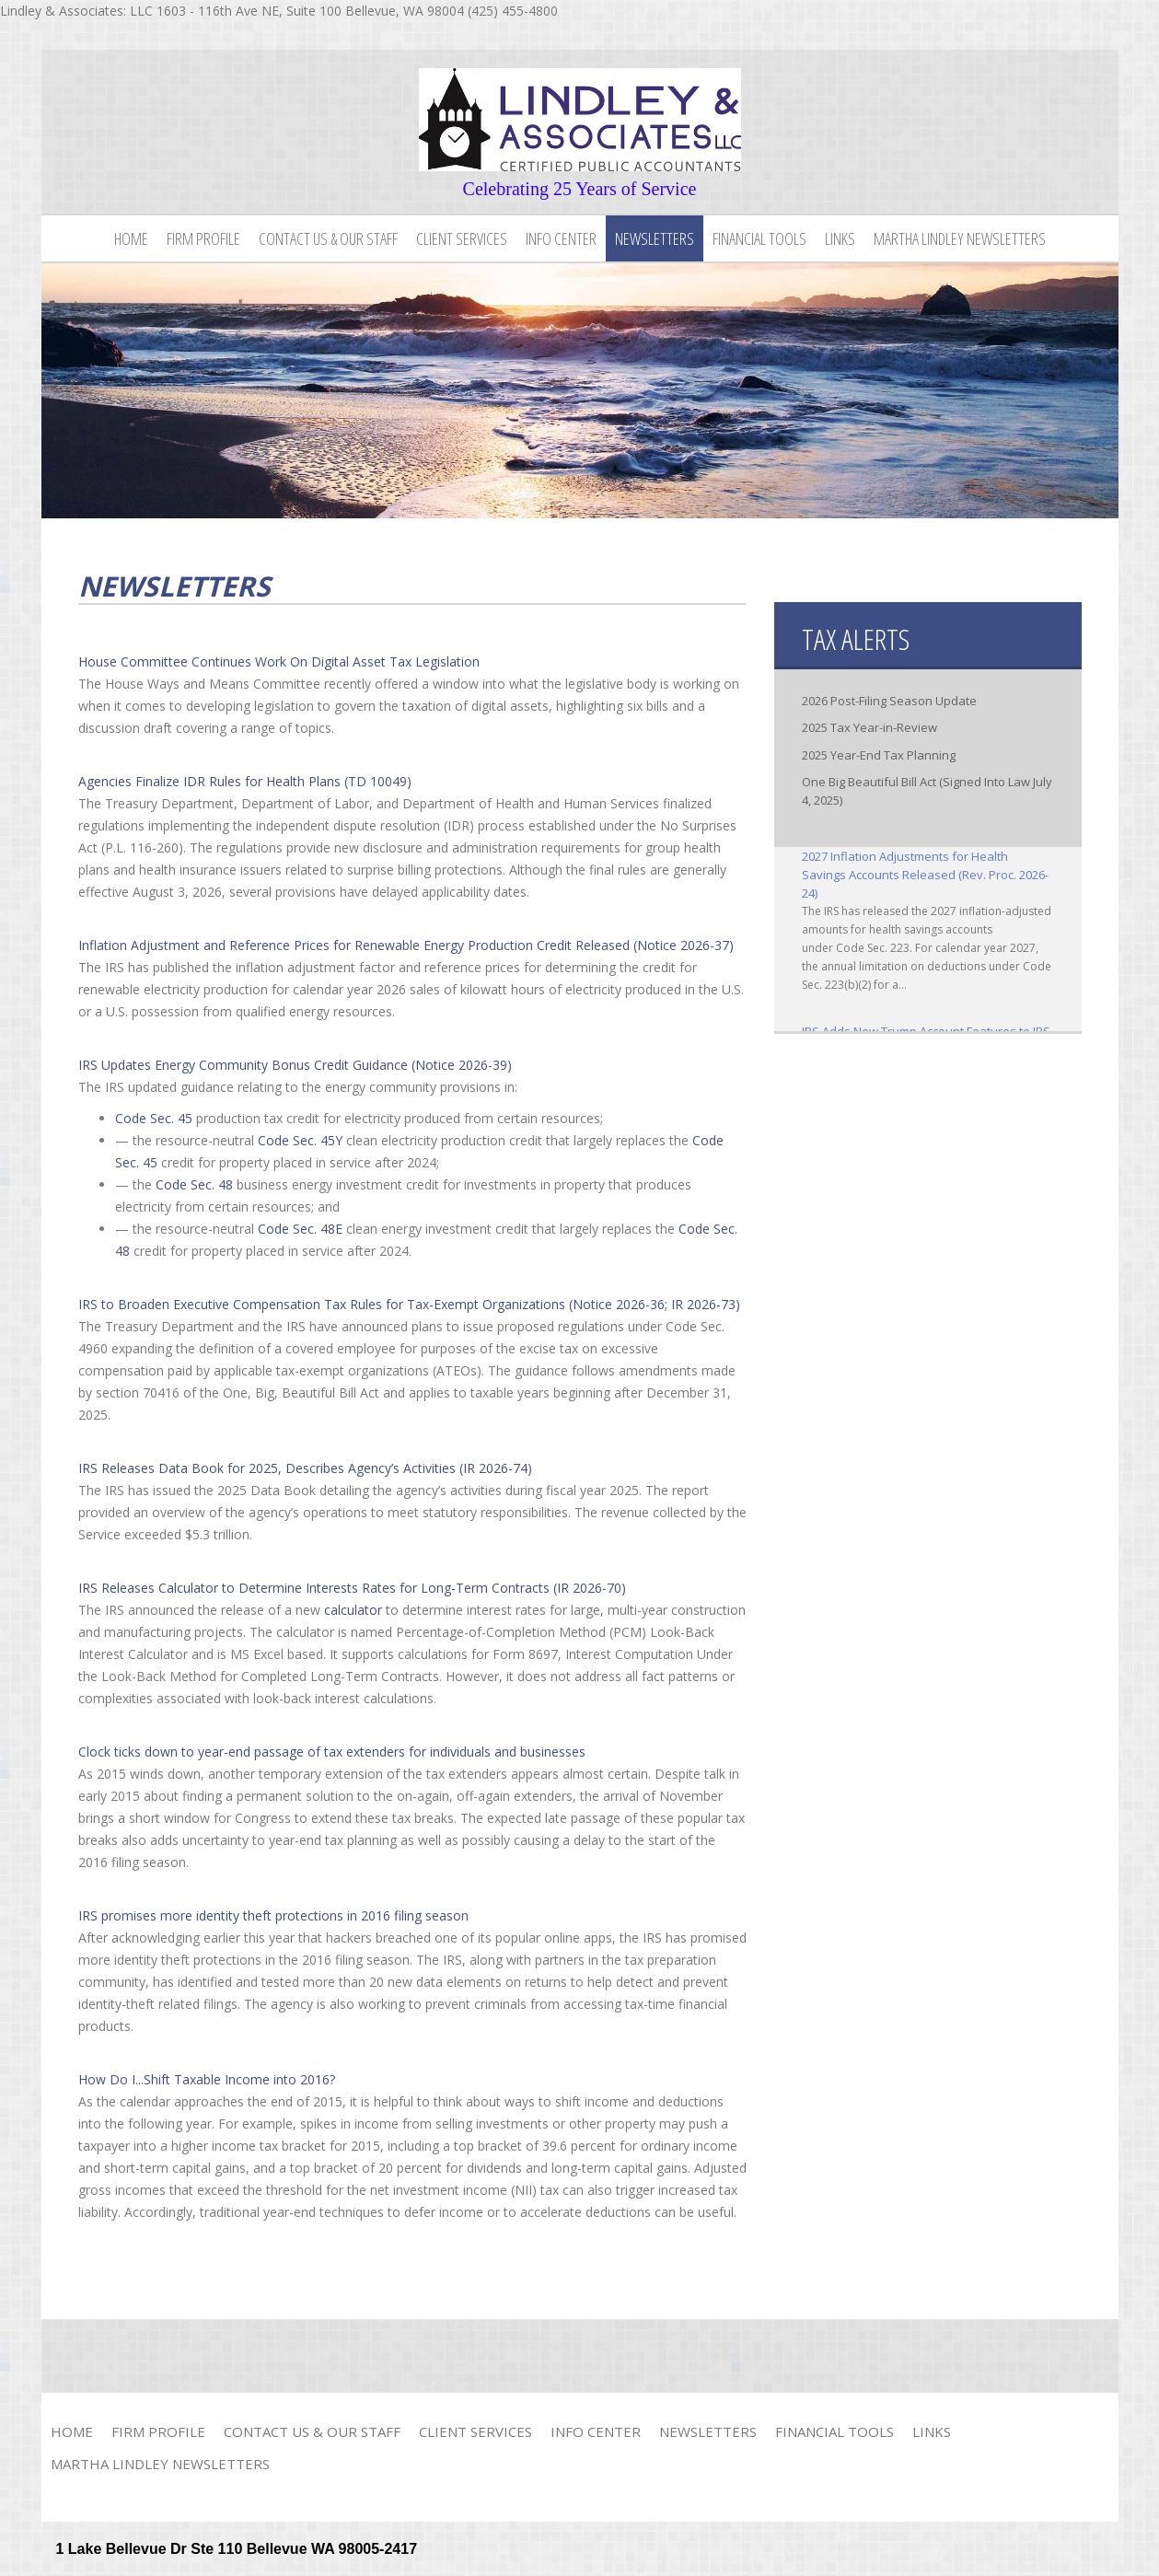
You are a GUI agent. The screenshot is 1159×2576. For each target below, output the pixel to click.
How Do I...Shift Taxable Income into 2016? (206, 2079)
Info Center (561, 238)
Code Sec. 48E (300, 1228)
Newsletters (654, 238)
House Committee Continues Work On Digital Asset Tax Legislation (279, 661)
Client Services (461, 238)
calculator (353, 1610)
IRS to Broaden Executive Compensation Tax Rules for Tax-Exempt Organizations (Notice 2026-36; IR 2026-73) (409, 1304)
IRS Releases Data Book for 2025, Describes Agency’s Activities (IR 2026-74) (305, 1468)
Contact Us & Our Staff (328, 238)
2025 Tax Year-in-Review (869, 727)
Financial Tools (759, 238)
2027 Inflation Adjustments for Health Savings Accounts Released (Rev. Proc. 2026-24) (925, 874)
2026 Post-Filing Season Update (889, 700)
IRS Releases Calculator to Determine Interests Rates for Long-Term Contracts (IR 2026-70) (352, 1587)
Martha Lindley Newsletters (960, 238)
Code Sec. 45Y (300, 1140)
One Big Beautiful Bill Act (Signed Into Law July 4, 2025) (927, 790)
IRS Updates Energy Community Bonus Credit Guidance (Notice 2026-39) (295, 1064)
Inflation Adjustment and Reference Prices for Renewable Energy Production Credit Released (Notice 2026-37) (406, 945)
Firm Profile (203, 238)
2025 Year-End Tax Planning (879, 755)
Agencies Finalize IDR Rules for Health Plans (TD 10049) (244, 781)
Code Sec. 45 (153, 1118)
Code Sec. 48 (194, 1184)
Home (131, 238)
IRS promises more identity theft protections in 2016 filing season (273, 1915)
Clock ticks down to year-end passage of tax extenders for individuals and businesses (331, 1751)
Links (840, 238)
